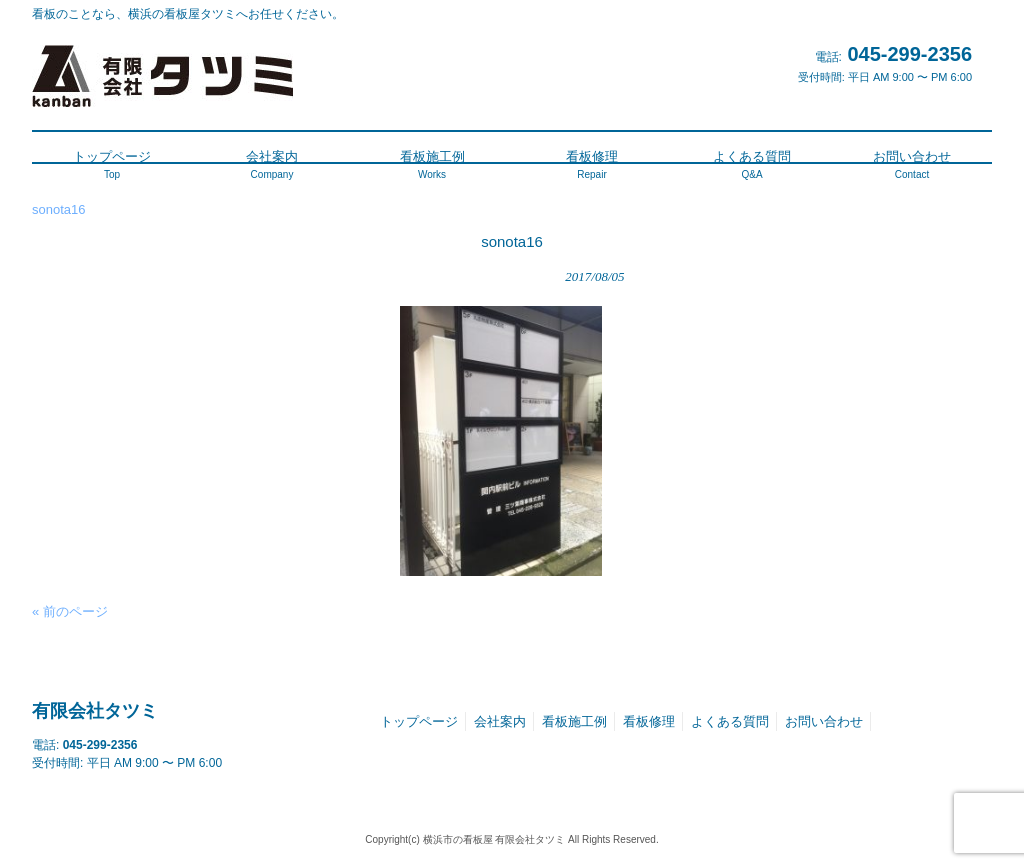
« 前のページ (70, 611)
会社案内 (500, 721)
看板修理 (649, 721)
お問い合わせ (824, 721)
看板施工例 (574, 721)
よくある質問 (730, 721)
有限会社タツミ (95, 711)
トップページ (419, 721)
